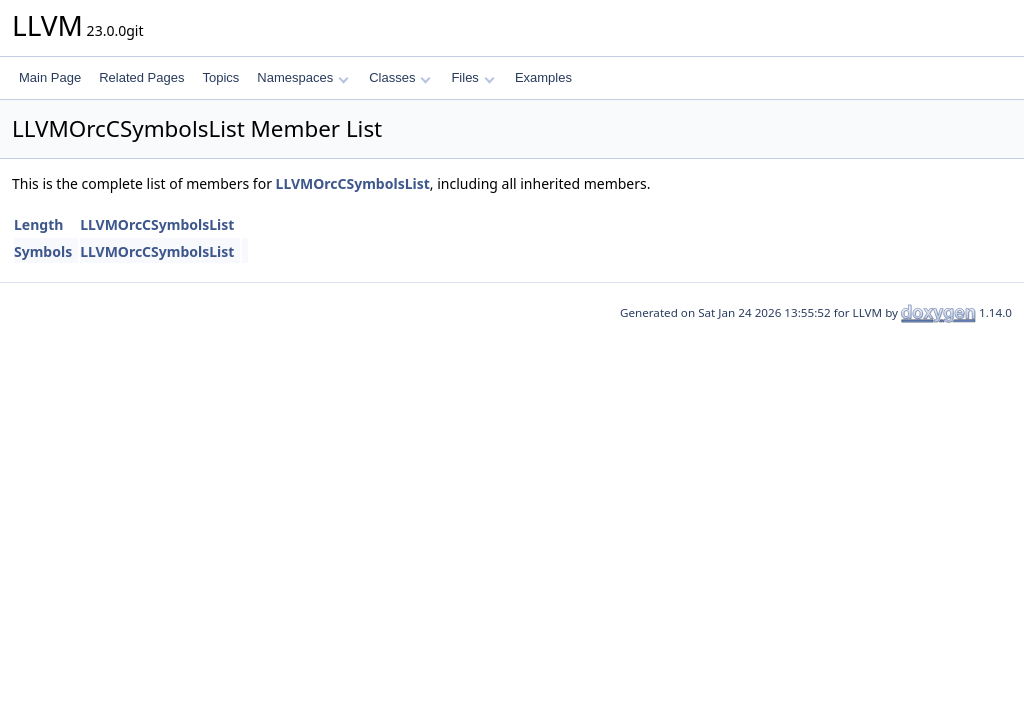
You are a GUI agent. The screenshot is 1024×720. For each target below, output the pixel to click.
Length (38, 224)
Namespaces (302, 77)
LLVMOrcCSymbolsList (353, 183)
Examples (543, 77)
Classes (400, 77)
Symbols (43, 251)
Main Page (50, 77)
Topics (220, 77)
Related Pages (141, 77)
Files (472, 77)
